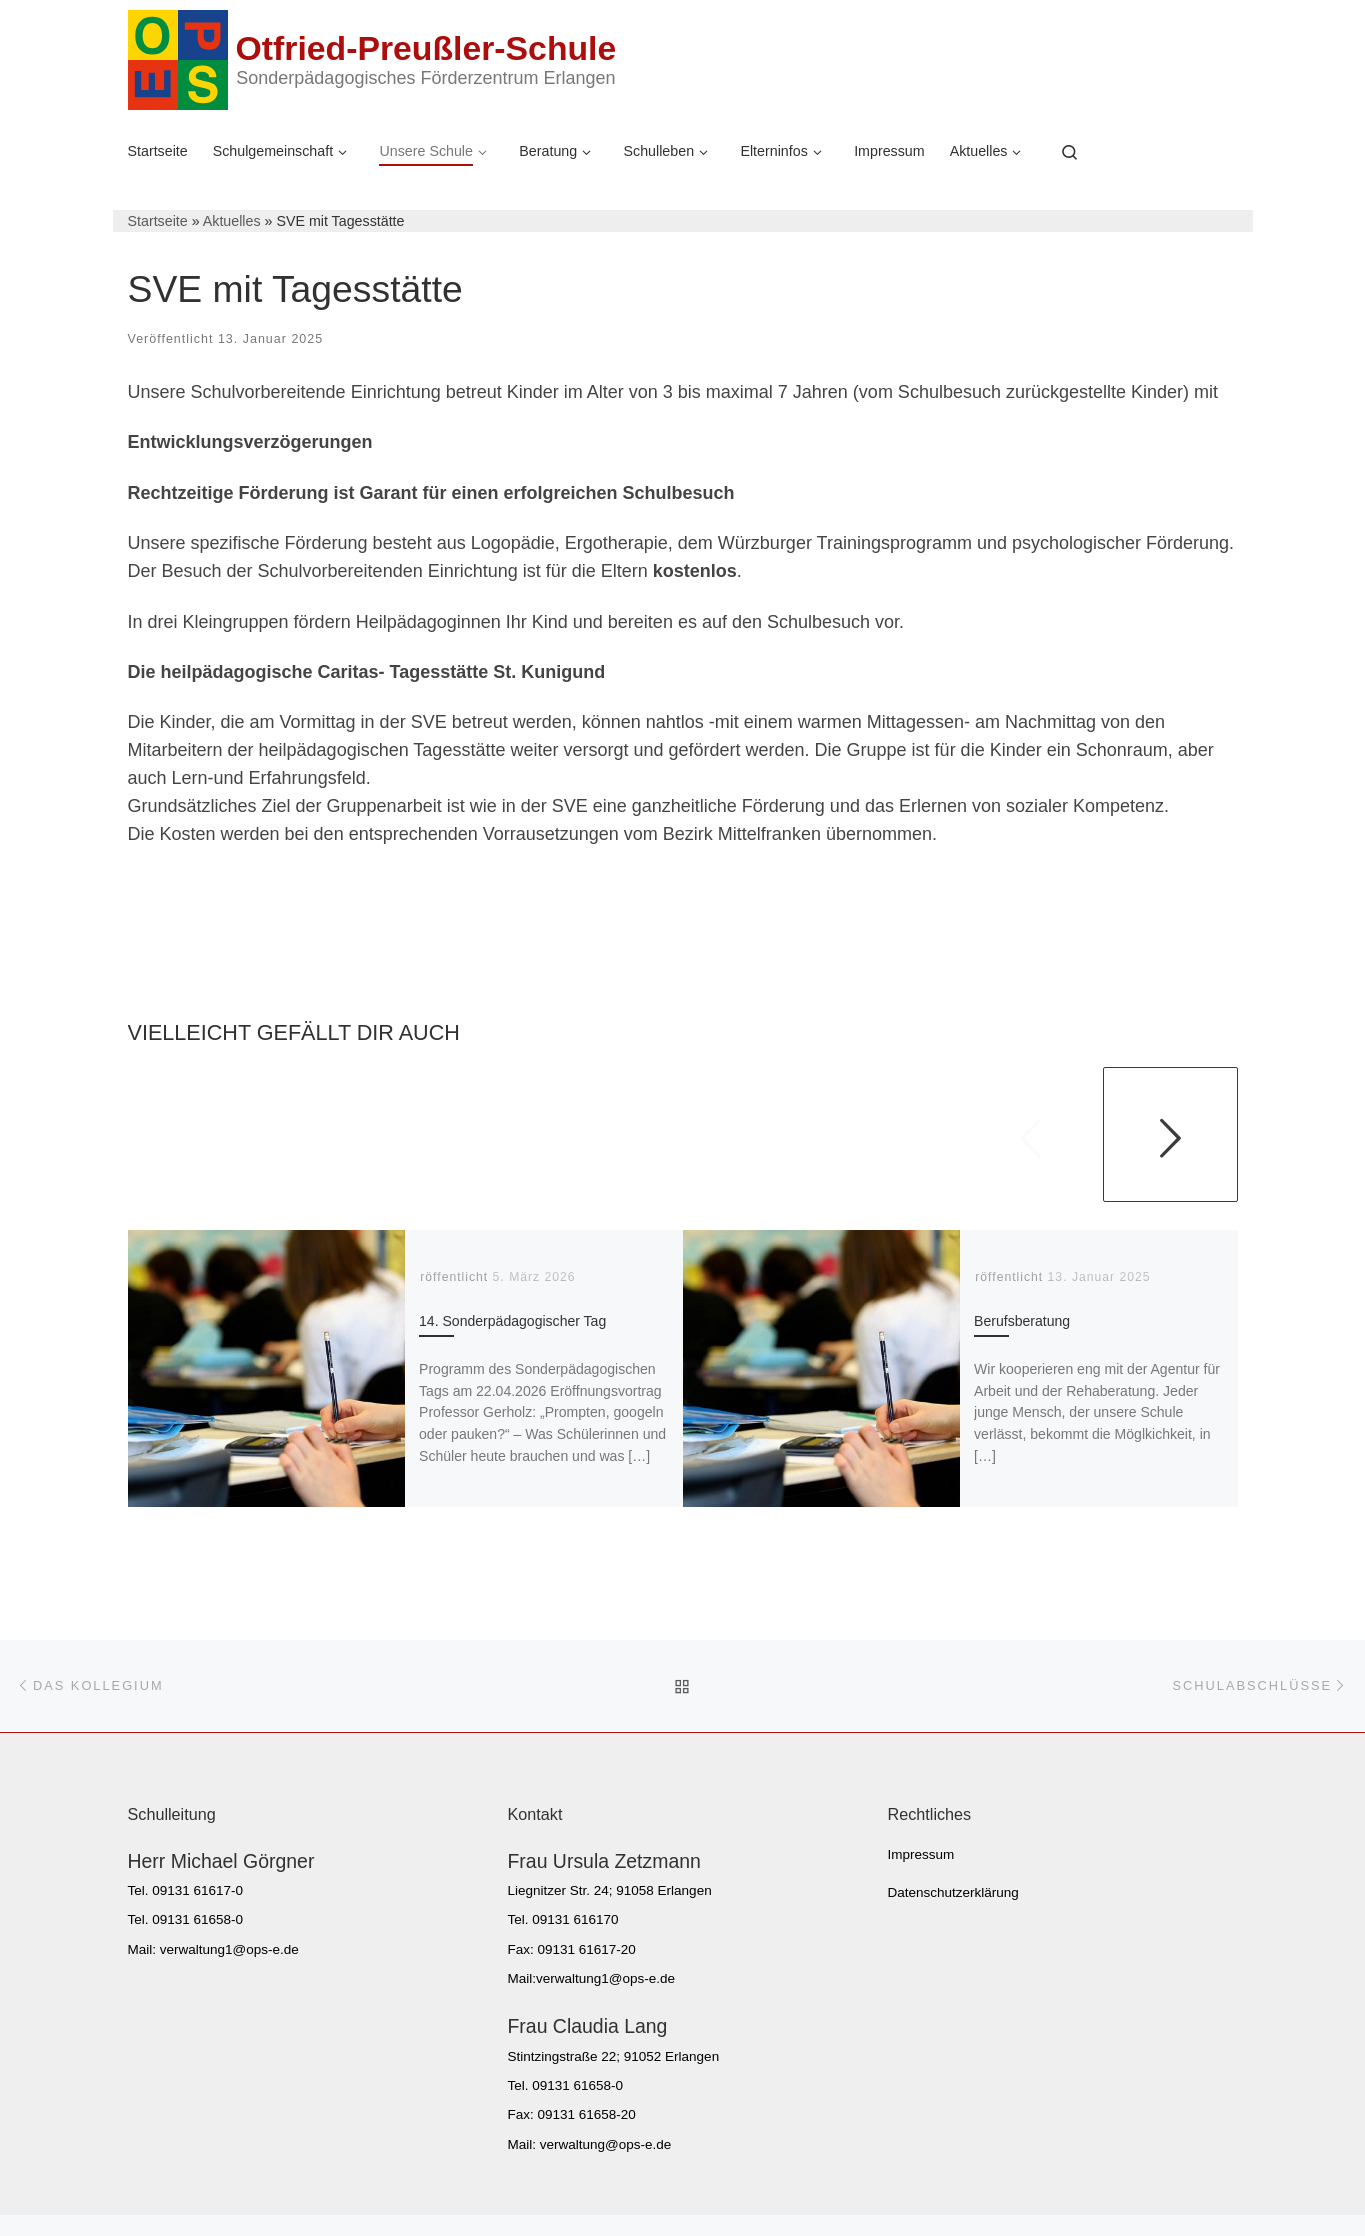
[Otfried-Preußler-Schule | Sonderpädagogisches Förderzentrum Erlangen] (178, 57)
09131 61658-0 (197, 1919)
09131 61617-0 (197, 1890)
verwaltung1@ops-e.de (229, 1949)
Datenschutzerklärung (953, 1892)
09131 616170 (575, 1919)
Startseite (158, 221)
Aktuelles (232, 221)
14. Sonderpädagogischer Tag (512, 1321)
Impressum (921, 1854)
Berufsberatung (1022, 1321)
